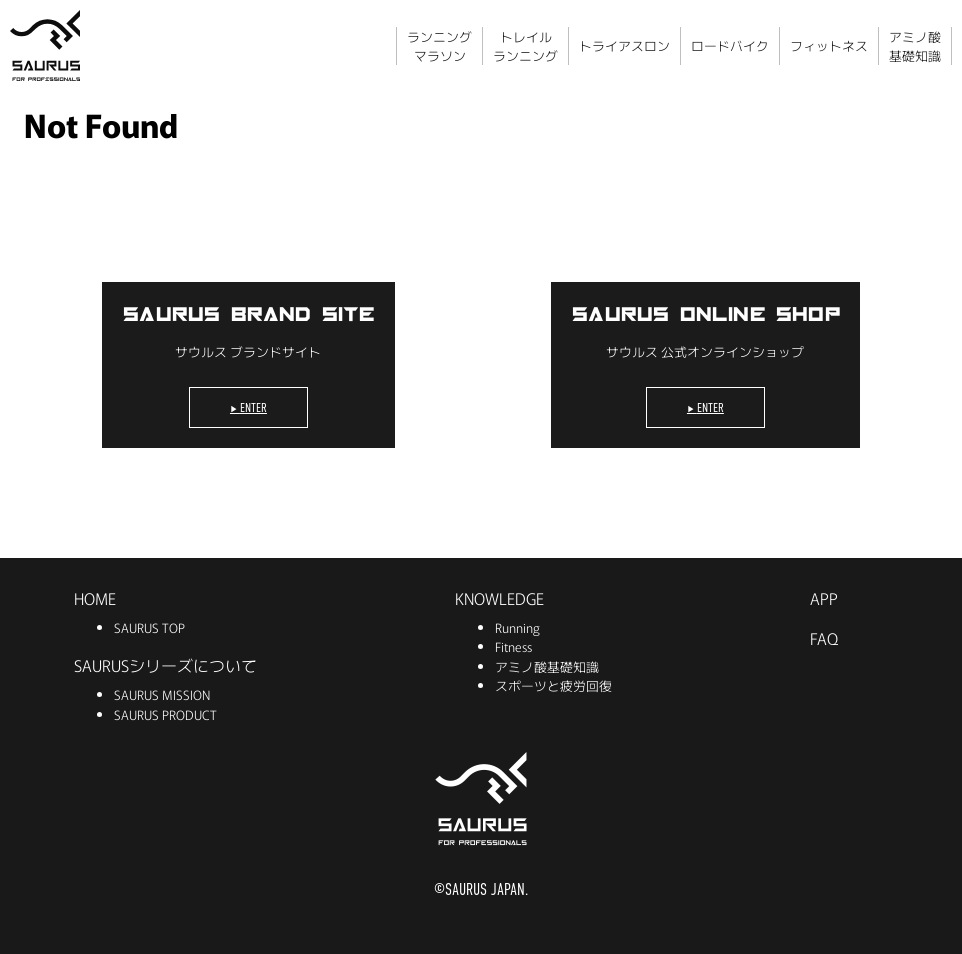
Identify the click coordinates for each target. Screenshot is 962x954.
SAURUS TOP (149, 627)
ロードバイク (730, 45)
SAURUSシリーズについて (165, 665)
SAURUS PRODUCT (165, 714)
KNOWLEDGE (499, 598)
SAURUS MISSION (162, 694)
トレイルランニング (525, 46)
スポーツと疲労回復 (553, 685)
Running (517, 627)
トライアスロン (624, 45)
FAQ (824, 638)
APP (824, 598)
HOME (95, 598)
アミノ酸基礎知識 (915, 46)
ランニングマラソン (439, 46)
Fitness (513, 646)
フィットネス (829, 45)
